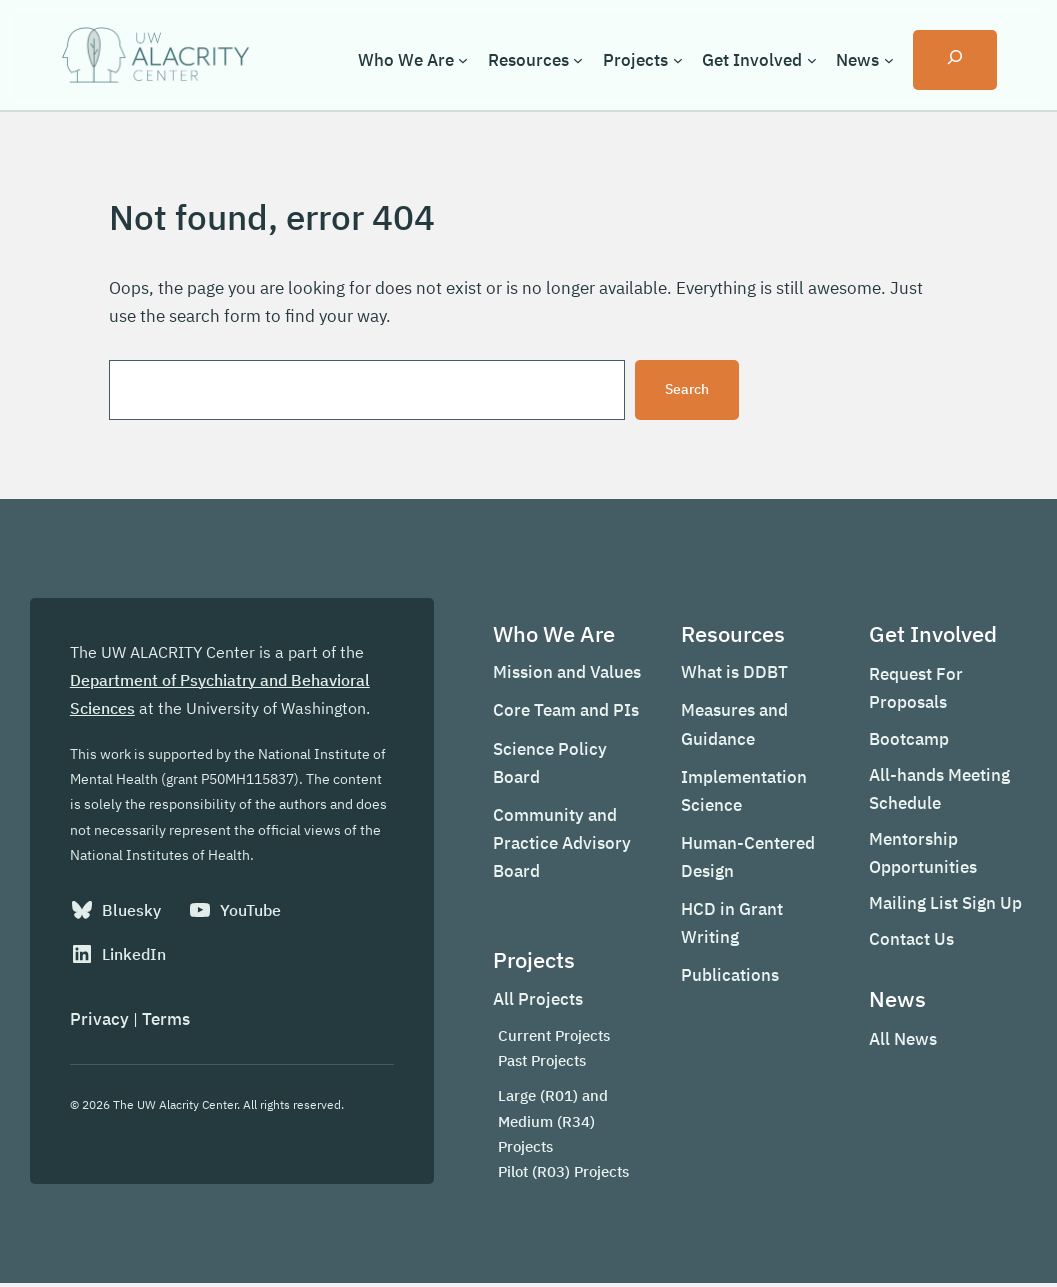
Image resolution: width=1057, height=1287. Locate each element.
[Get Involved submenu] (811, 60)
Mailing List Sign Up (944, 905)
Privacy (99, 1023)
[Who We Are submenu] (463, 60)
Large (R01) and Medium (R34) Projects (549, 1123)
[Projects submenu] (677, 60)
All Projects (534, 1002)
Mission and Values (563, 675)
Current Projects (550, 1038)
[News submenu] (888, 60)
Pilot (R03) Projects (559, 1174)
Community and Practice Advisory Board (558, 845)
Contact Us (910, 942)
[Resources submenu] (578, 60)
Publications (727, 978)
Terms (166, 1023)
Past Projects (538, 1063)
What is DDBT (731, 675)
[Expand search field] (955, 60)
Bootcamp (908, 741)
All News (902, 1042)
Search (687, 390)
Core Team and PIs (562, 713)
